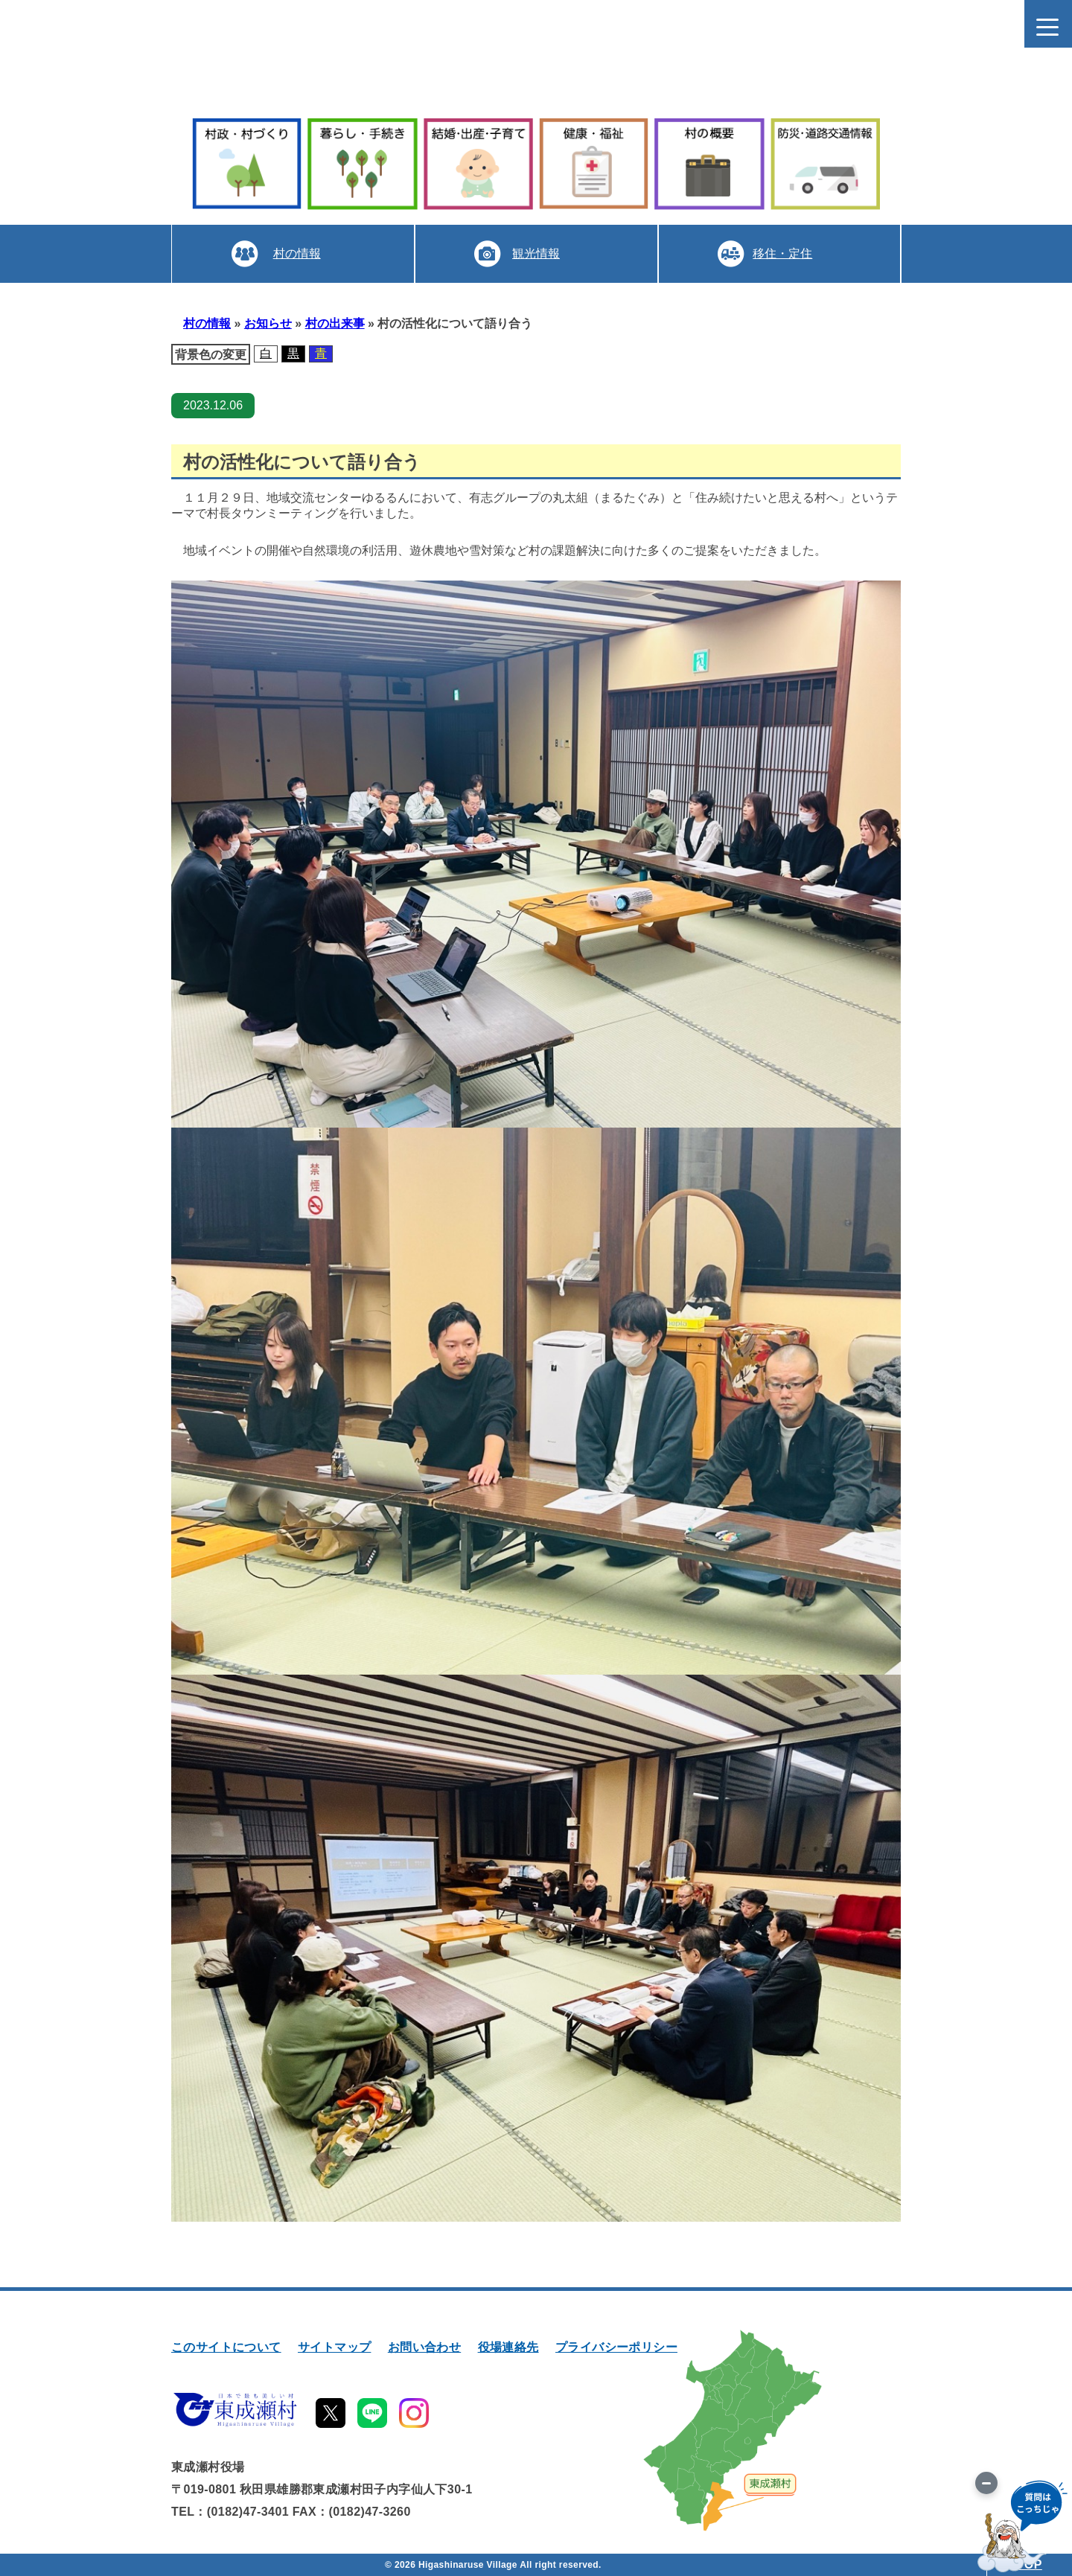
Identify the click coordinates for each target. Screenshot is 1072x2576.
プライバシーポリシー (616, 2347)
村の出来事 (335, 323)
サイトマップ (334, 2347)
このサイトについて (226, 2347)
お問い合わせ (424, 2347)
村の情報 (296, 253)
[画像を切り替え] (986, 2483)
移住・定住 (782, 253)
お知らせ (268, 323)
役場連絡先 (508, 2347)
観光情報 (536, 253)
